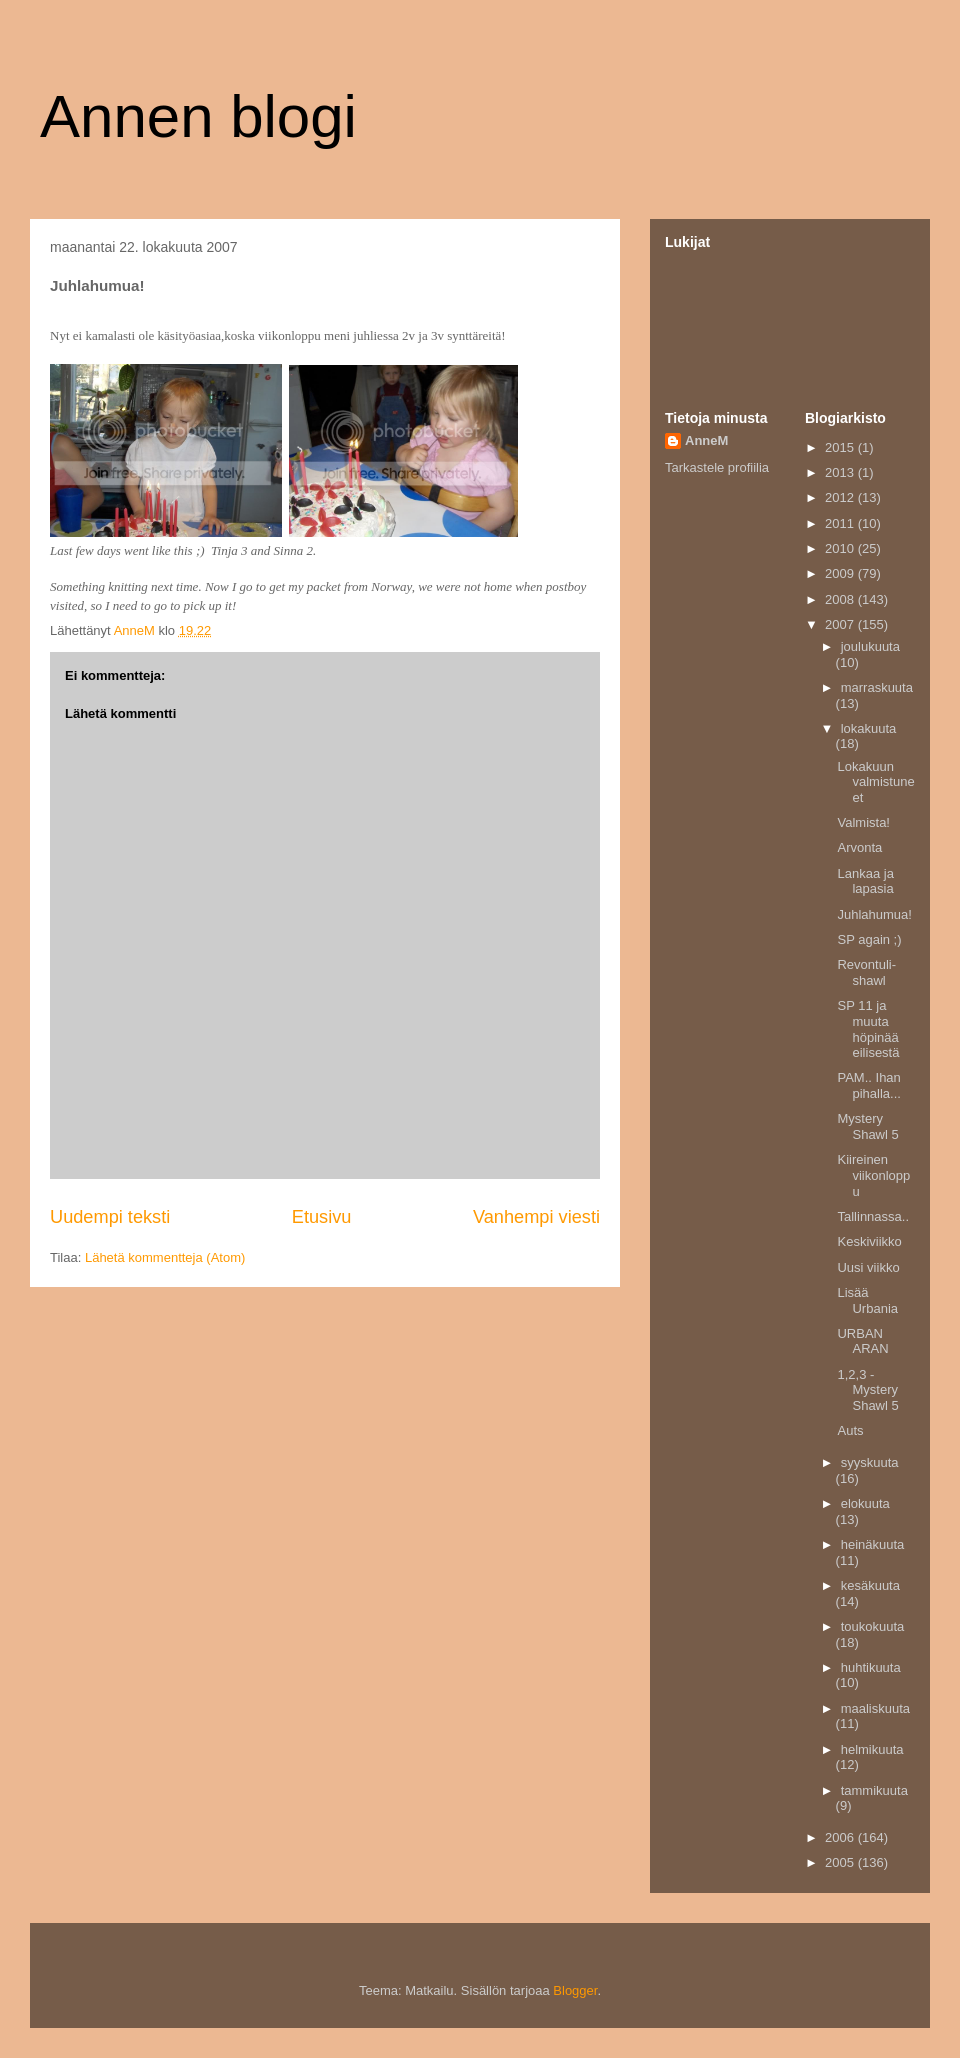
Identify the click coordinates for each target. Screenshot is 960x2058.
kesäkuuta (870, 1585)
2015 (841, 447)
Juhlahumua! (874, 914)
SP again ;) (869, 939)
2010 (841, 548)
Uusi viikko (868, 1267)
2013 (841, 472)
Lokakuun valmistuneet (875, 782)
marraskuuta (877, 687)
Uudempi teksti (110, 1217)
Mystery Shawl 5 (867, 1126)
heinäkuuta (873, 1544)
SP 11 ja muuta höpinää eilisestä (868, 1029)
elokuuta (865, 1503)
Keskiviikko (869, 1241)
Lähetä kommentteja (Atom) (165, 1257)
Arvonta (859, 847)
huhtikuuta (871, 1667)
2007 (841, 624)
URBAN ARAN (862, 1341)
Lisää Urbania (867, 1300)
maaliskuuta (875, 1708)
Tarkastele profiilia (717, 467)
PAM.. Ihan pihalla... (868, 1085)
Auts (850, 1430)
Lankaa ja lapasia (865, 881)
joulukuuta (870, 646)
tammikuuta (874, 1790)
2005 (841, 1862)
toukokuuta (873, 1626)
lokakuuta (869, 728)
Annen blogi (198, 116)
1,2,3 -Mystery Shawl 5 (867, 1390)
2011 (841, 523)
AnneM (706, 440)
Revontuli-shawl (866, 972)
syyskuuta (870, 1462)
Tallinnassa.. (873, 1216)
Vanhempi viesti (536, 1217)
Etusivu (322, 1217)
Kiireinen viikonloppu (873, 1175)
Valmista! (863, 822)
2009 (841, 573)
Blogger (575, 1990)
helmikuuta (872, 1749)
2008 (841, 599)
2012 (841, 497)
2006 (841, 1837)
